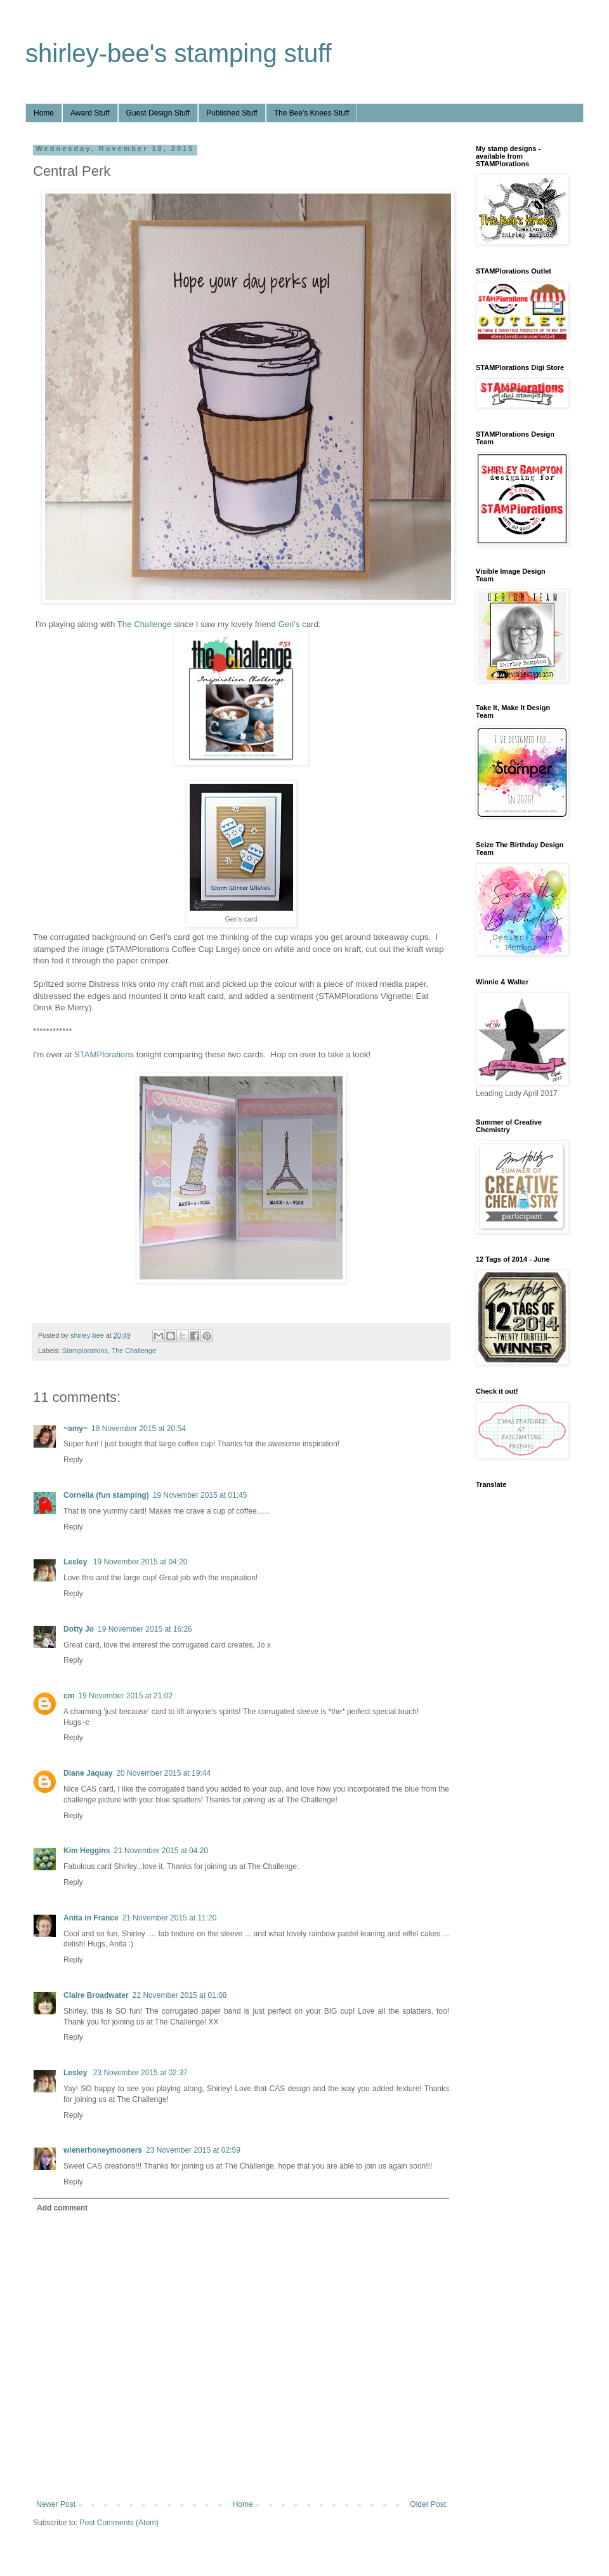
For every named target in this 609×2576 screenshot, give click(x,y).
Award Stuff (90, 113)
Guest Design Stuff (158, 113)
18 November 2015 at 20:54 (138, 1428)
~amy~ (75, 1428)
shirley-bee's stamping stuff (178, 53)
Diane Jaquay (87, 1773)
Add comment (62, 2207)
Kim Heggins (86, 1850)
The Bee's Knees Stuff (312, 113)
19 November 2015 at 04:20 (140, 1561)
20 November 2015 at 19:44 (163, 1773)
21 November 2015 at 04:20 (161, 1850)
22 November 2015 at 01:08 (180, 1995)
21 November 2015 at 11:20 (169, 1917)
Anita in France (91, 1917)
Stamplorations (85, 1350)
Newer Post (55, 2504)
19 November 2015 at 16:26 (145, 1629)
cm (68, 1695)
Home (44, 113)
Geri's (288, 624)
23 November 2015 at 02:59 (193, 2150)
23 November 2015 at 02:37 (140, 2072)
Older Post (428, 2504)
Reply (73, 1459)
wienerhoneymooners (102, 2150)
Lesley (76, 1561)
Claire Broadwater (96, 1995)
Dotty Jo (78, 1629)
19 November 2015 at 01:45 (200, 1495)
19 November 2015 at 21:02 (125, 1695)
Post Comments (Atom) (119, 2522)
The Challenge (144, 624)
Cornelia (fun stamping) (106, 1495)
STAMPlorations (104, 1054)
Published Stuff (232, 113)
